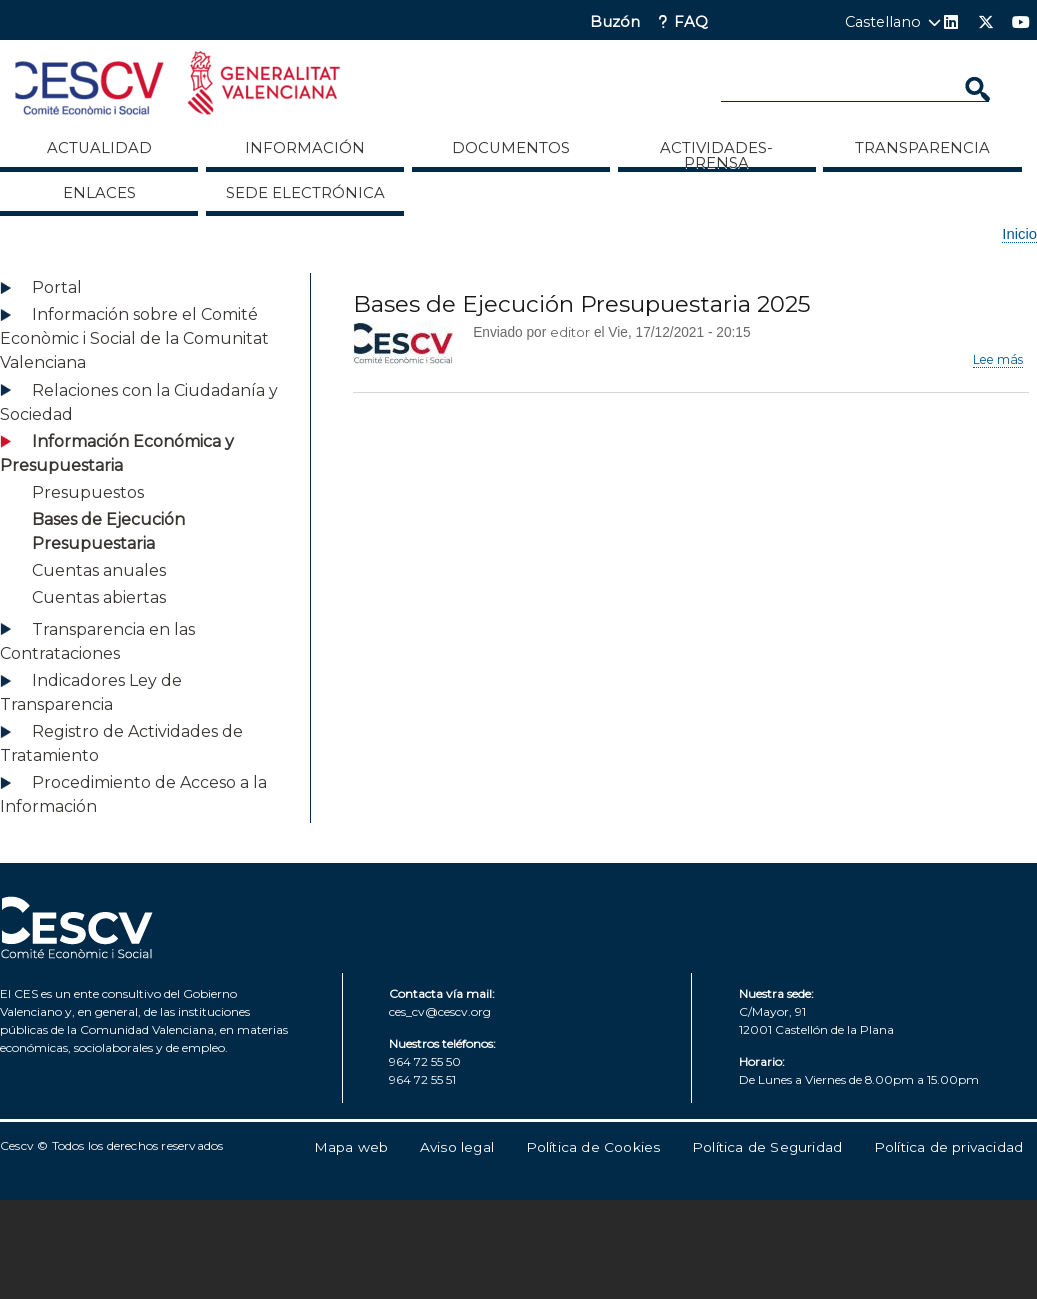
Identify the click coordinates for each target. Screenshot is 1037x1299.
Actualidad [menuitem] (99, 148)
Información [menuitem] (305, 148)
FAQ (691, 22)
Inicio (1019, 234)
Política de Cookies (593, 1147)
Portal (57, 287)
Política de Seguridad (767, 1147)
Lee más (998, 360)
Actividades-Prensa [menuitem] (716, 155)
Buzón (615, 22)
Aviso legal (457, 1147)
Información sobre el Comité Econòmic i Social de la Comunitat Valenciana (134, 338)
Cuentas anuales (99, 570)
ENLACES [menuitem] (99, 193)
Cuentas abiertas (99, 597)
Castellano (883, 22)
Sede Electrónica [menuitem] (305, 193)
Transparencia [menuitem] (922, 148)
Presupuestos (88, 492)
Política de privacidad (948, 1147)
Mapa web (351, 1147)
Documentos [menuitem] (511, 148)
